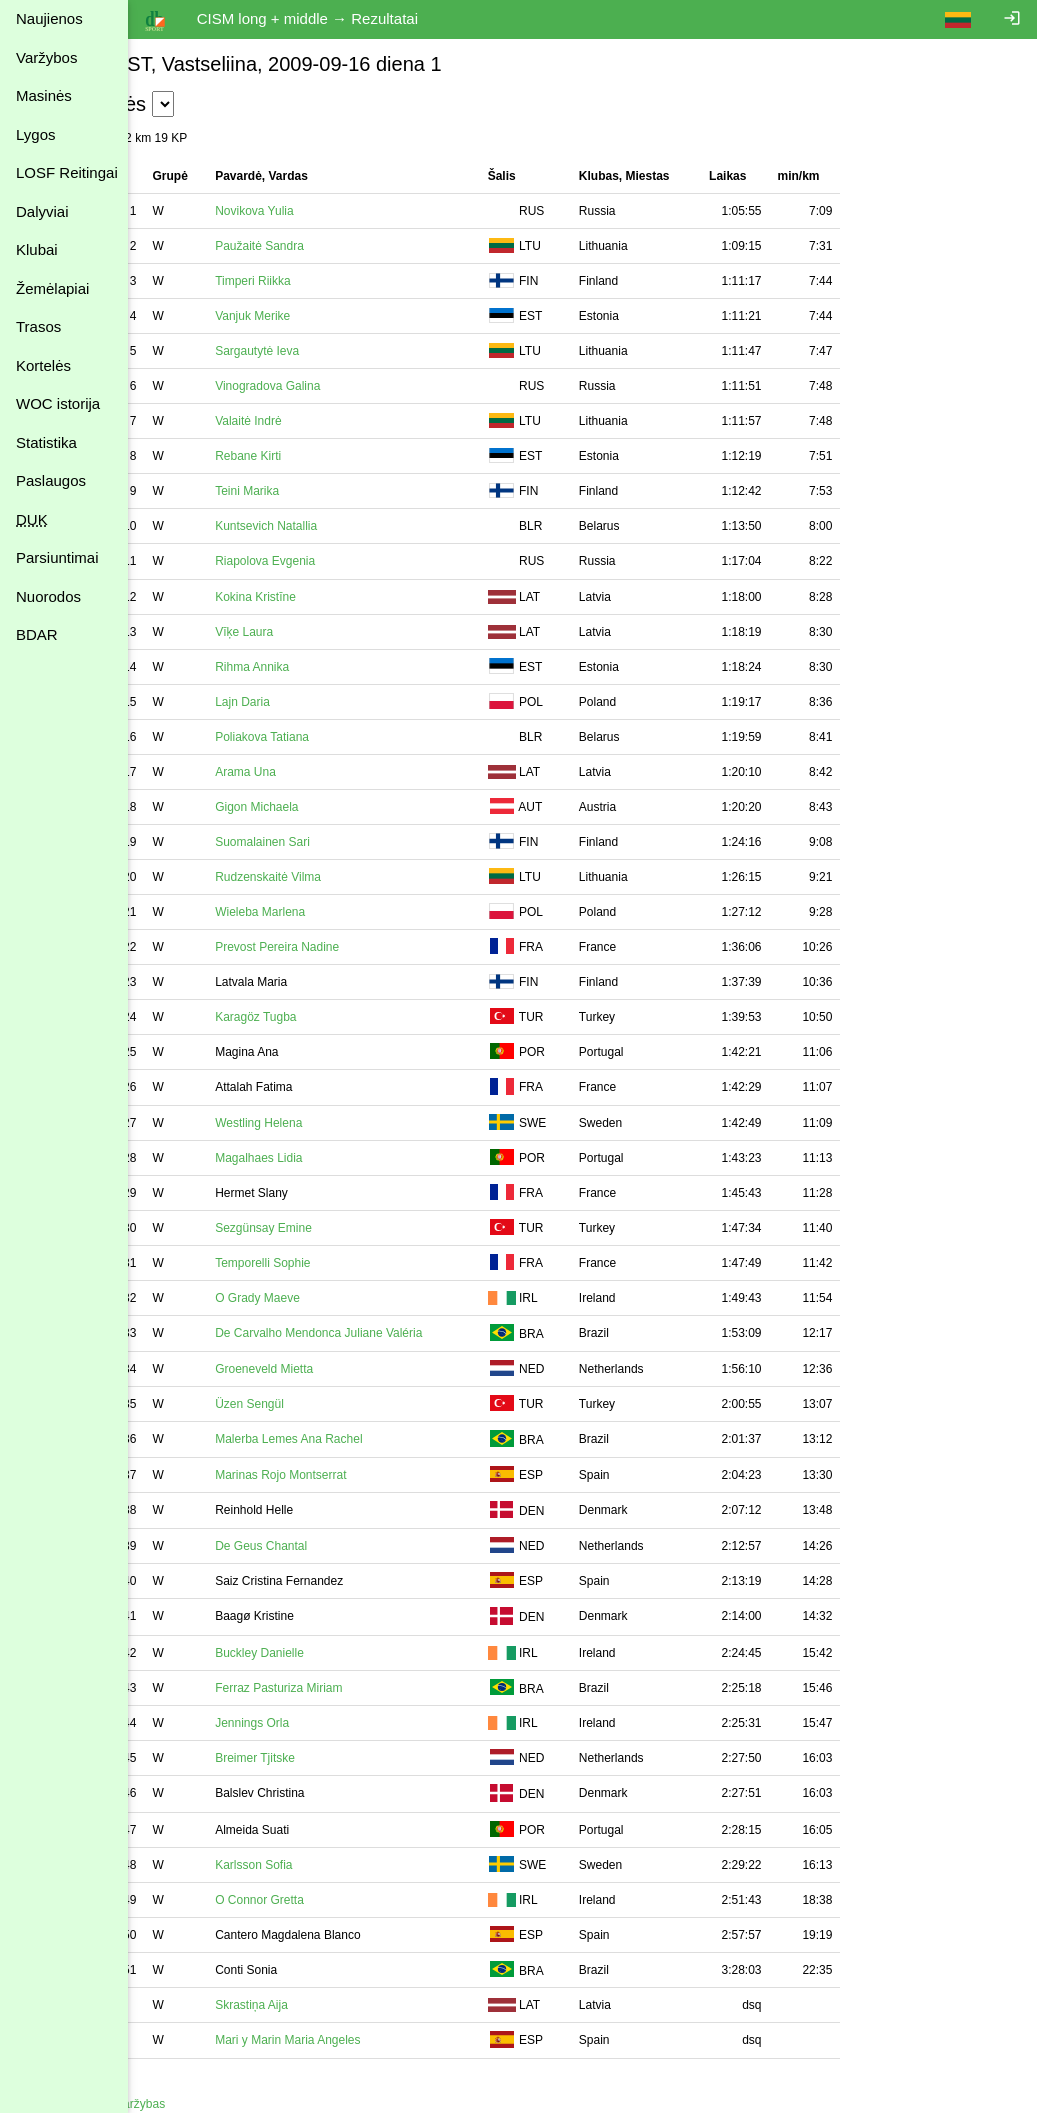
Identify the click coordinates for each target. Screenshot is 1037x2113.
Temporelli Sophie (326, 1263)
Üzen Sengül (313, 1404)
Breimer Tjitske (319, 1758)
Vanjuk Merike (316, 316)
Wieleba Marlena (324, 912)
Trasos (38, 326)
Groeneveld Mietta (328, 1369)
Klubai (37, 249)
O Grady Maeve (321, 1298)
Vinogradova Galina (331, 386)
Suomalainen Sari (326, 842)
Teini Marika (311, 491)
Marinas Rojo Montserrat (344, 1475)
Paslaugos (51, 480)
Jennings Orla (316, 1723)
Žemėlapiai (52, 288)
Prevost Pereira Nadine (341, 947)
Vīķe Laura (308, 632)
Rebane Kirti (312, 456)
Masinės (44, 95)
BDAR (37, 634)
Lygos (35, 134)
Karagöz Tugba (319, 1017)
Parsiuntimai (57, 557)
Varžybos (46, 57)
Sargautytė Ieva (321, 351)
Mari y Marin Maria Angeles (351, 2040)
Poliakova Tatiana (326, 737)
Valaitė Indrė (312, 421)
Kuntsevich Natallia (330, 526)
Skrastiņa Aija (315, 2005)
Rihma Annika (316, 667)
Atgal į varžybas (186, 2104)
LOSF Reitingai (67, 172)
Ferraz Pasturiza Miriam (342, 1688)
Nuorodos (48, 596)
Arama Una (309, 772)
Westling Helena (322, 1123)
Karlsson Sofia (317, 1865)
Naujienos (49, 18)
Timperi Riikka (317, 281)
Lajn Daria (306, 702)
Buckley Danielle (323, 1653)
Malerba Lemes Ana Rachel (352, 1439)
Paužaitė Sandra (323, 246)
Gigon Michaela (320, 807)
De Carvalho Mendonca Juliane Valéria (382, 1333)
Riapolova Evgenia (329, 561)
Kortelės (43, 365)
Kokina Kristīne (319, 597)
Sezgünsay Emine (327, 1228)
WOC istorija (58, 403)
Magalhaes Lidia (322, 1158)
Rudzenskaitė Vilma (332, 877)
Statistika (46, 442)
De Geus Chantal (325, 1546)
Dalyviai (42, 211)
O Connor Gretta (323, 1900)
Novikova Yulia (318, 211)
